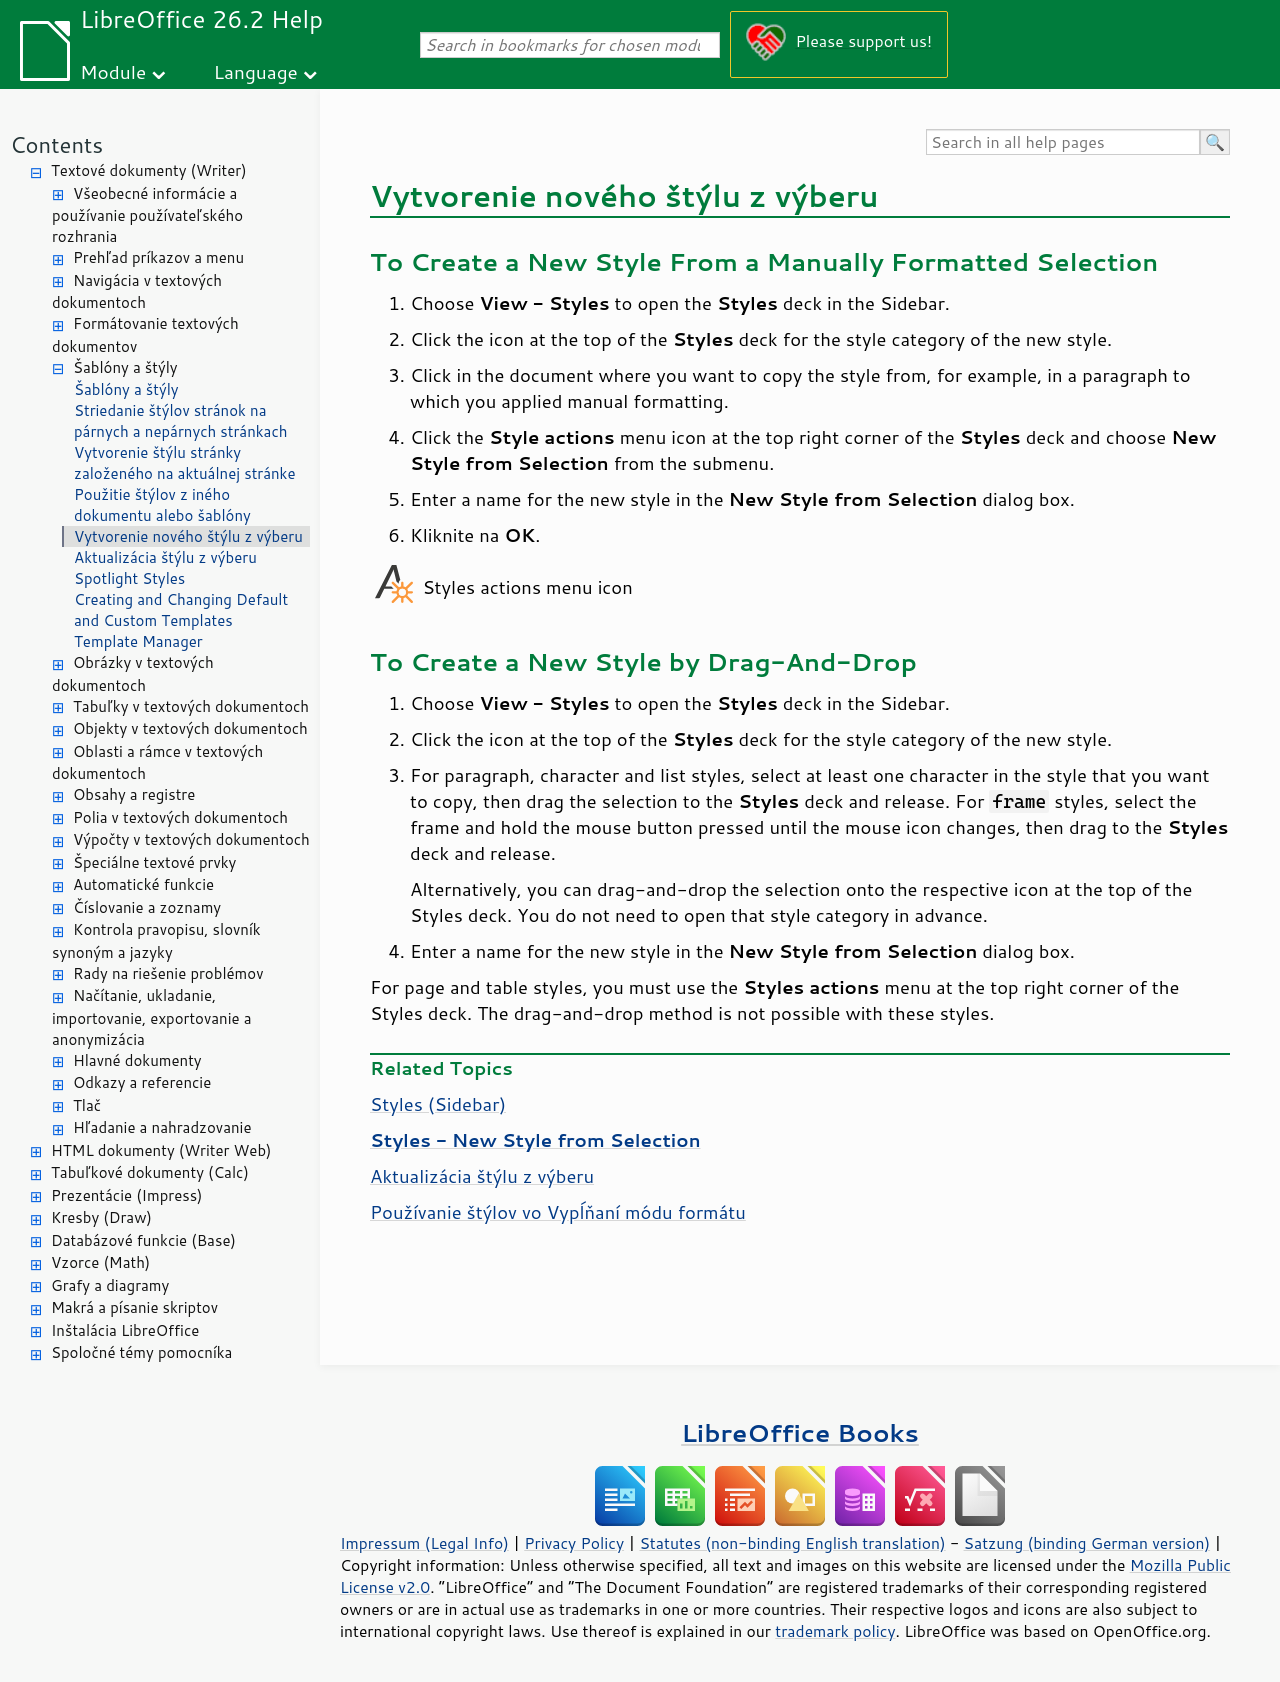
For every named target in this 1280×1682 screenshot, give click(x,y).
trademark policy (835, 1631)
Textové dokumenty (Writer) (149, 170)
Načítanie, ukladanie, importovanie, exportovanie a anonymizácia (152, 1017)
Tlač (87, 1105)
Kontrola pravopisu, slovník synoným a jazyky (156, 941)
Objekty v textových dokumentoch (190, 728)
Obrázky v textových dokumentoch (133, 674)
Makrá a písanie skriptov (134, 1307)
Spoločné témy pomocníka (141, 1352)
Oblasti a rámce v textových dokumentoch (157, 763)
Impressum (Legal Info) (424, 1543)
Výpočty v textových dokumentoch (191, 839)
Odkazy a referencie (142, 1082)
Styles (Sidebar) (438, 1104)
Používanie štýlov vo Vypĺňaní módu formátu (558, 1212)
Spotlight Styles (129, 578)
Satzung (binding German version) (1087, 1543)
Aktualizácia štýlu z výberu (165, 557)
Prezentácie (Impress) (127, 1195)
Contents (56, 144)
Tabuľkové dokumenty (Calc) (150, 1172)
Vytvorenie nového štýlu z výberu (188, 536)
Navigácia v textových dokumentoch (137, 292)
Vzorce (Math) (100, 1262)
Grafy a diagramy (110, 1285)
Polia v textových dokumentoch (180, 817)
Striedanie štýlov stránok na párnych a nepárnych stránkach (181, 421)
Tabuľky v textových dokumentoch (191, 706)
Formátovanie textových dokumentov (145, 335)
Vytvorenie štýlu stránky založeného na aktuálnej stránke (185, 463)
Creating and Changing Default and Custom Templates (181, 610)
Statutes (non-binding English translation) (792, 1543)
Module (113, 71)
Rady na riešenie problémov (168, 973)
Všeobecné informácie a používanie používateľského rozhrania (147, 215)
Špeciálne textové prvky (154, 862)
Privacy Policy (574, 1543)
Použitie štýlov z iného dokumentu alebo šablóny (162, 505)
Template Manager (138, 641)
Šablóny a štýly (125, 367)
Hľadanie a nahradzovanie (162, 1127)
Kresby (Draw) (101, 1217)
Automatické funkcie (143, 884)
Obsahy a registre (134, 794)
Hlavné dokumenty (137, 1060)
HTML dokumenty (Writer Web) (161, 1150)
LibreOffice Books (800, 1432)
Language (256, 71)
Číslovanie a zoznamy (147, 907)
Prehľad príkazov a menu (158, 257)
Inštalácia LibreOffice (125, 1330)
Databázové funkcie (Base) (143, 1240)
